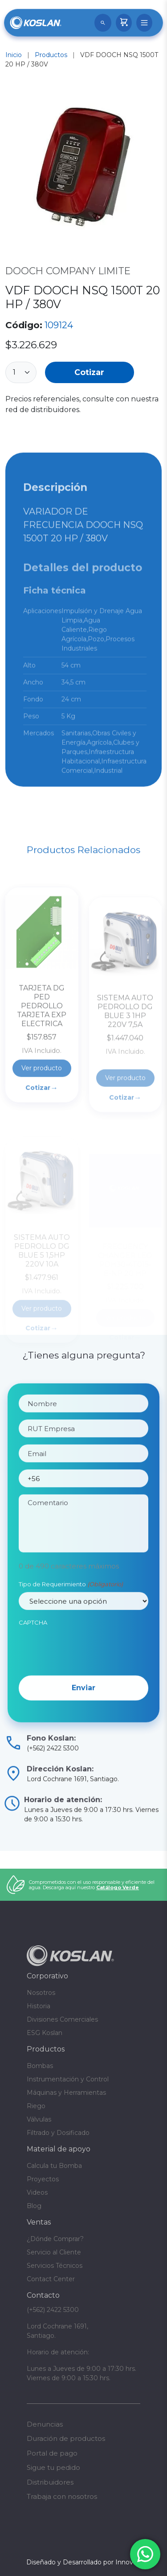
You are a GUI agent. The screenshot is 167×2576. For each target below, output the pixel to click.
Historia (38, 2006)
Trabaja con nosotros (62, 2496)
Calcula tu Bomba (54, 2166)
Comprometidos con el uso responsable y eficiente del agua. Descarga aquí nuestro (92, 1885)
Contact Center (51, 2279)
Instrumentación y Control (68, 2079)
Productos (51, 55)
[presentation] (86, 1677)
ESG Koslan (44, 2033)
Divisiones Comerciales (62, 2019)
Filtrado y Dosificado (58, 2133)
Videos (37, 2192)
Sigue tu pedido (53, 2467)
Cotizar (89, 372)
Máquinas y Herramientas (66, 2093)
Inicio (13, 55)
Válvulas (39, 2119)
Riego (36, 2106)
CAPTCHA (33, 1651)
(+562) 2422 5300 (53, 2310)
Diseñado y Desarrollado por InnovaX (83, 2562)
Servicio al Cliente (54, 2252)
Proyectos (43, 2179)
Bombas (40, 2066)
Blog (34, 2206)
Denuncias (45, 2424)
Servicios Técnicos (54, 2266)
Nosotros (41, 1993)
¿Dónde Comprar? (55, 2239)
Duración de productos (66, 2438)
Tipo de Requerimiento (71, 1614)
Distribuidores (50, 2482)
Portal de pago (52, 2453)
